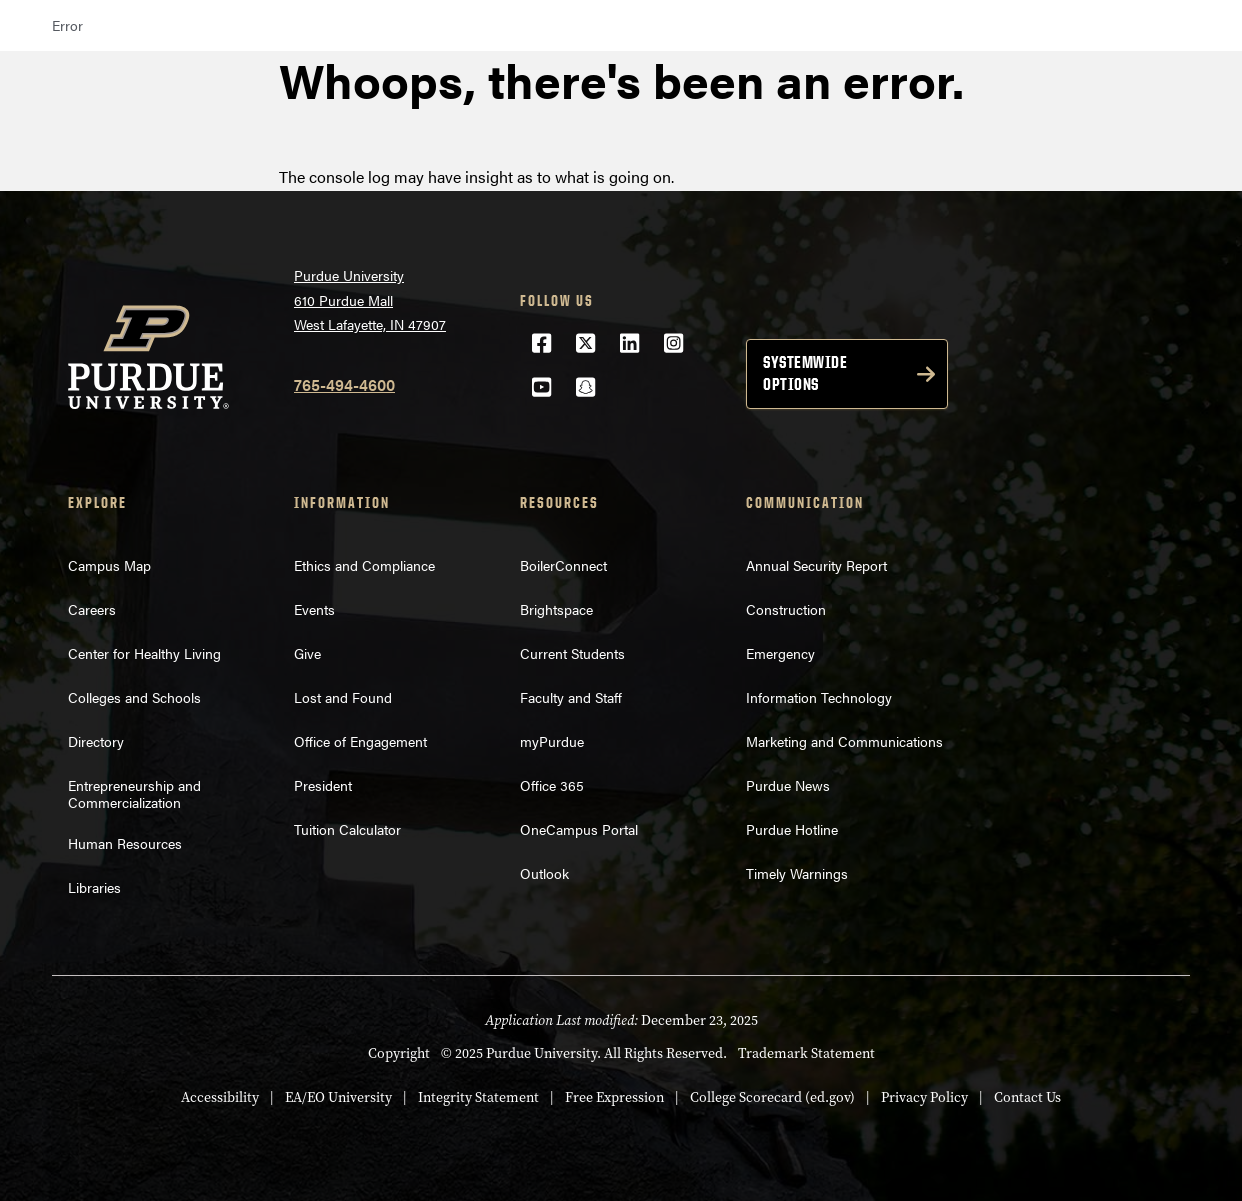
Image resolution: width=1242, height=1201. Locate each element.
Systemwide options (805, 373)
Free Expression (614, 1097)
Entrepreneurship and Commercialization (134, 793)
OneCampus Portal (579, 829)
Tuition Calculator (347, 829)
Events (314, 609)
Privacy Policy (924, 1097)
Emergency (780, 653)
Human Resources (125, 843)
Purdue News (788, 785)
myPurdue (552, 741)
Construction (786, 609)
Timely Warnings (797, 873)
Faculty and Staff (571, 697)
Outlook (544, 873)
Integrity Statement (478, 1097)
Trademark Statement (806, 1053)
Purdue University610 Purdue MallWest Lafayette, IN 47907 (370, 299)
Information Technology (819, 697)
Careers (92, 609)
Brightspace (556, 609)
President (323, 785)
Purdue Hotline (792, 829)
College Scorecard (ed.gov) (772, 1097)
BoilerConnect (563, 565)
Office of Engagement (360, 741)
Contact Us (1027, 1097)
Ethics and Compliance (364, 565)
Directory (96, 741)
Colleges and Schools (134, 697)
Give (307, 653)
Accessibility (220, 1097)
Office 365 (552, 785)
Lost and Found (343, 697)
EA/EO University (338, 1097)
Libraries (94, 887)
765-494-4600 (344, 384)
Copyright (399, 1053)
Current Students (572, 653)
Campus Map (109, 565)
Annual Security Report (816, 565)
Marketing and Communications (844, 741)
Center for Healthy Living (144, 653)
